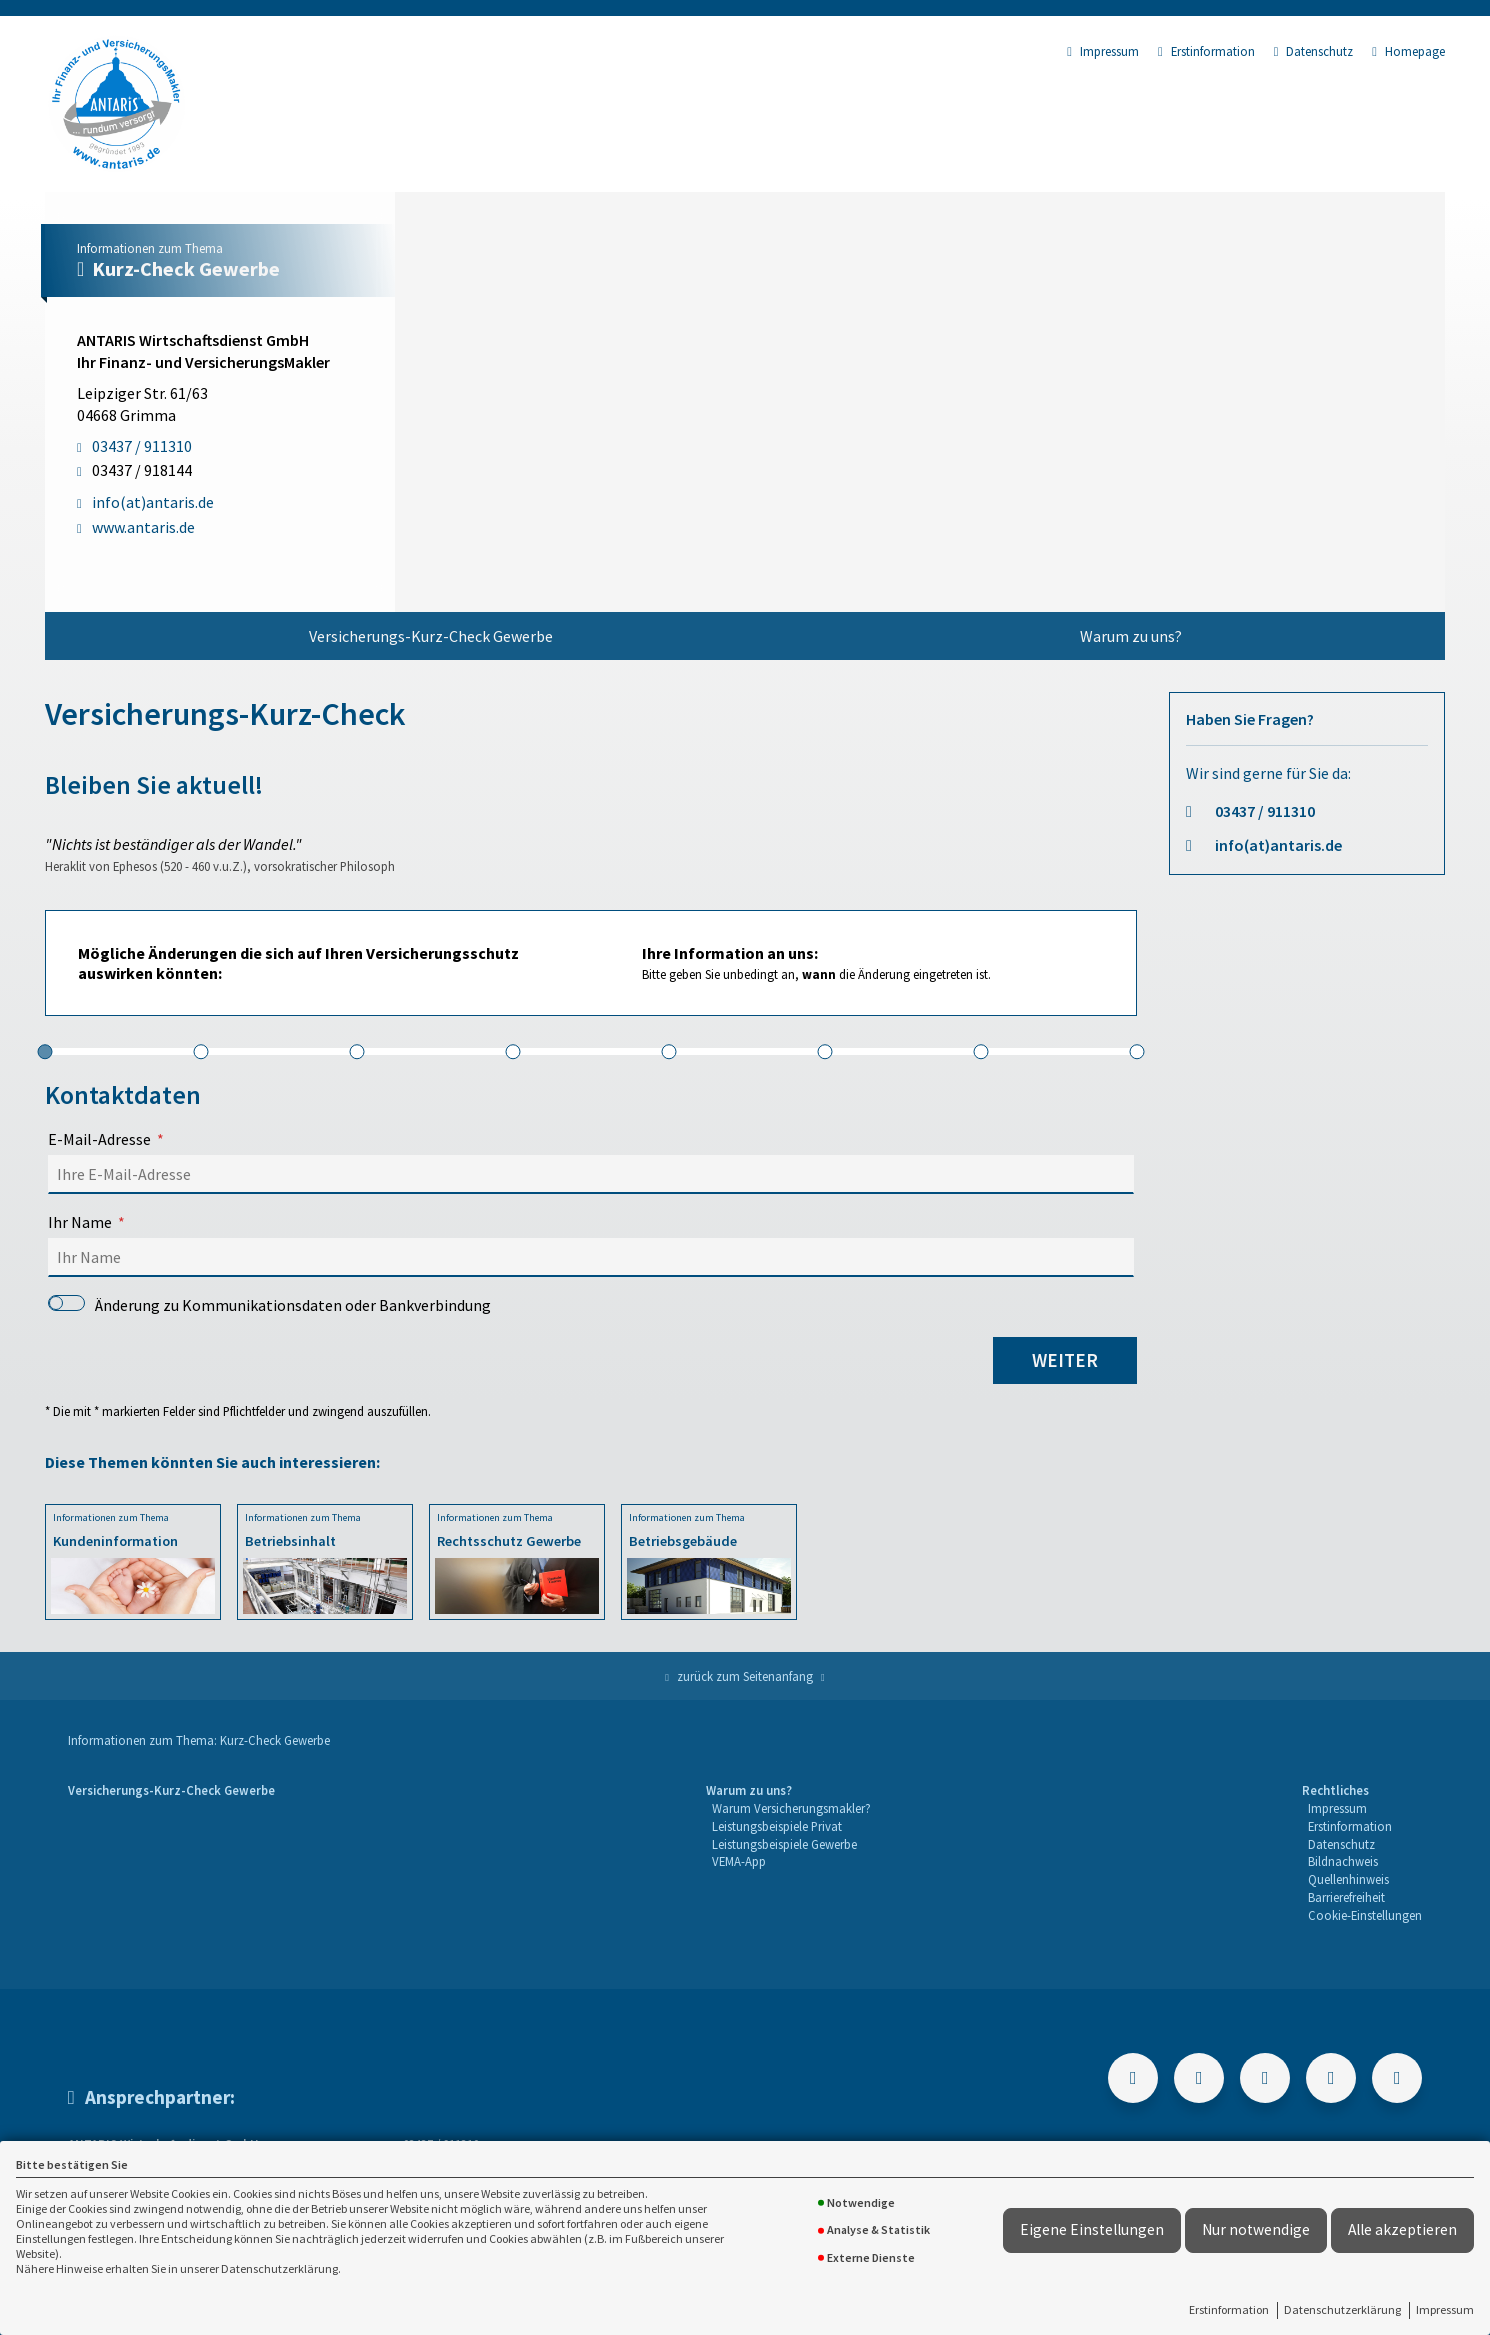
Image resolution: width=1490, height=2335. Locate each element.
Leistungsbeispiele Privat (777, 1826)
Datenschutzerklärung (1342, 2309)
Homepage (1408, 51)
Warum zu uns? (1131, 636)
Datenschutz (1314, 51)
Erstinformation (1229, 2309)
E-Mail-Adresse (99, 1139)
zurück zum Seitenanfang (745, 1676)
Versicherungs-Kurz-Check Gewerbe (431, 636)
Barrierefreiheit (1346, 1897)
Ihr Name (80, 1222)
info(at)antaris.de (1278, 845)
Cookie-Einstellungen (1365, 1915)
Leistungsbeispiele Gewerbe (784, 1844)
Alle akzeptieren (1402, 2229)
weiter (1065, 1360)
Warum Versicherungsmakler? (791, 1808)
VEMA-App (739, 1861)
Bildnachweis (1343, 1861)
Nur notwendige (1256, 2229)
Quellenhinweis (1348, 1879)
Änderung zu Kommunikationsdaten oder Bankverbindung (269, 1305)
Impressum (1445, 2309)
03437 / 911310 (1265, 811)
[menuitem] (430, 636)
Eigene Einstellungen (1092, 2229)
